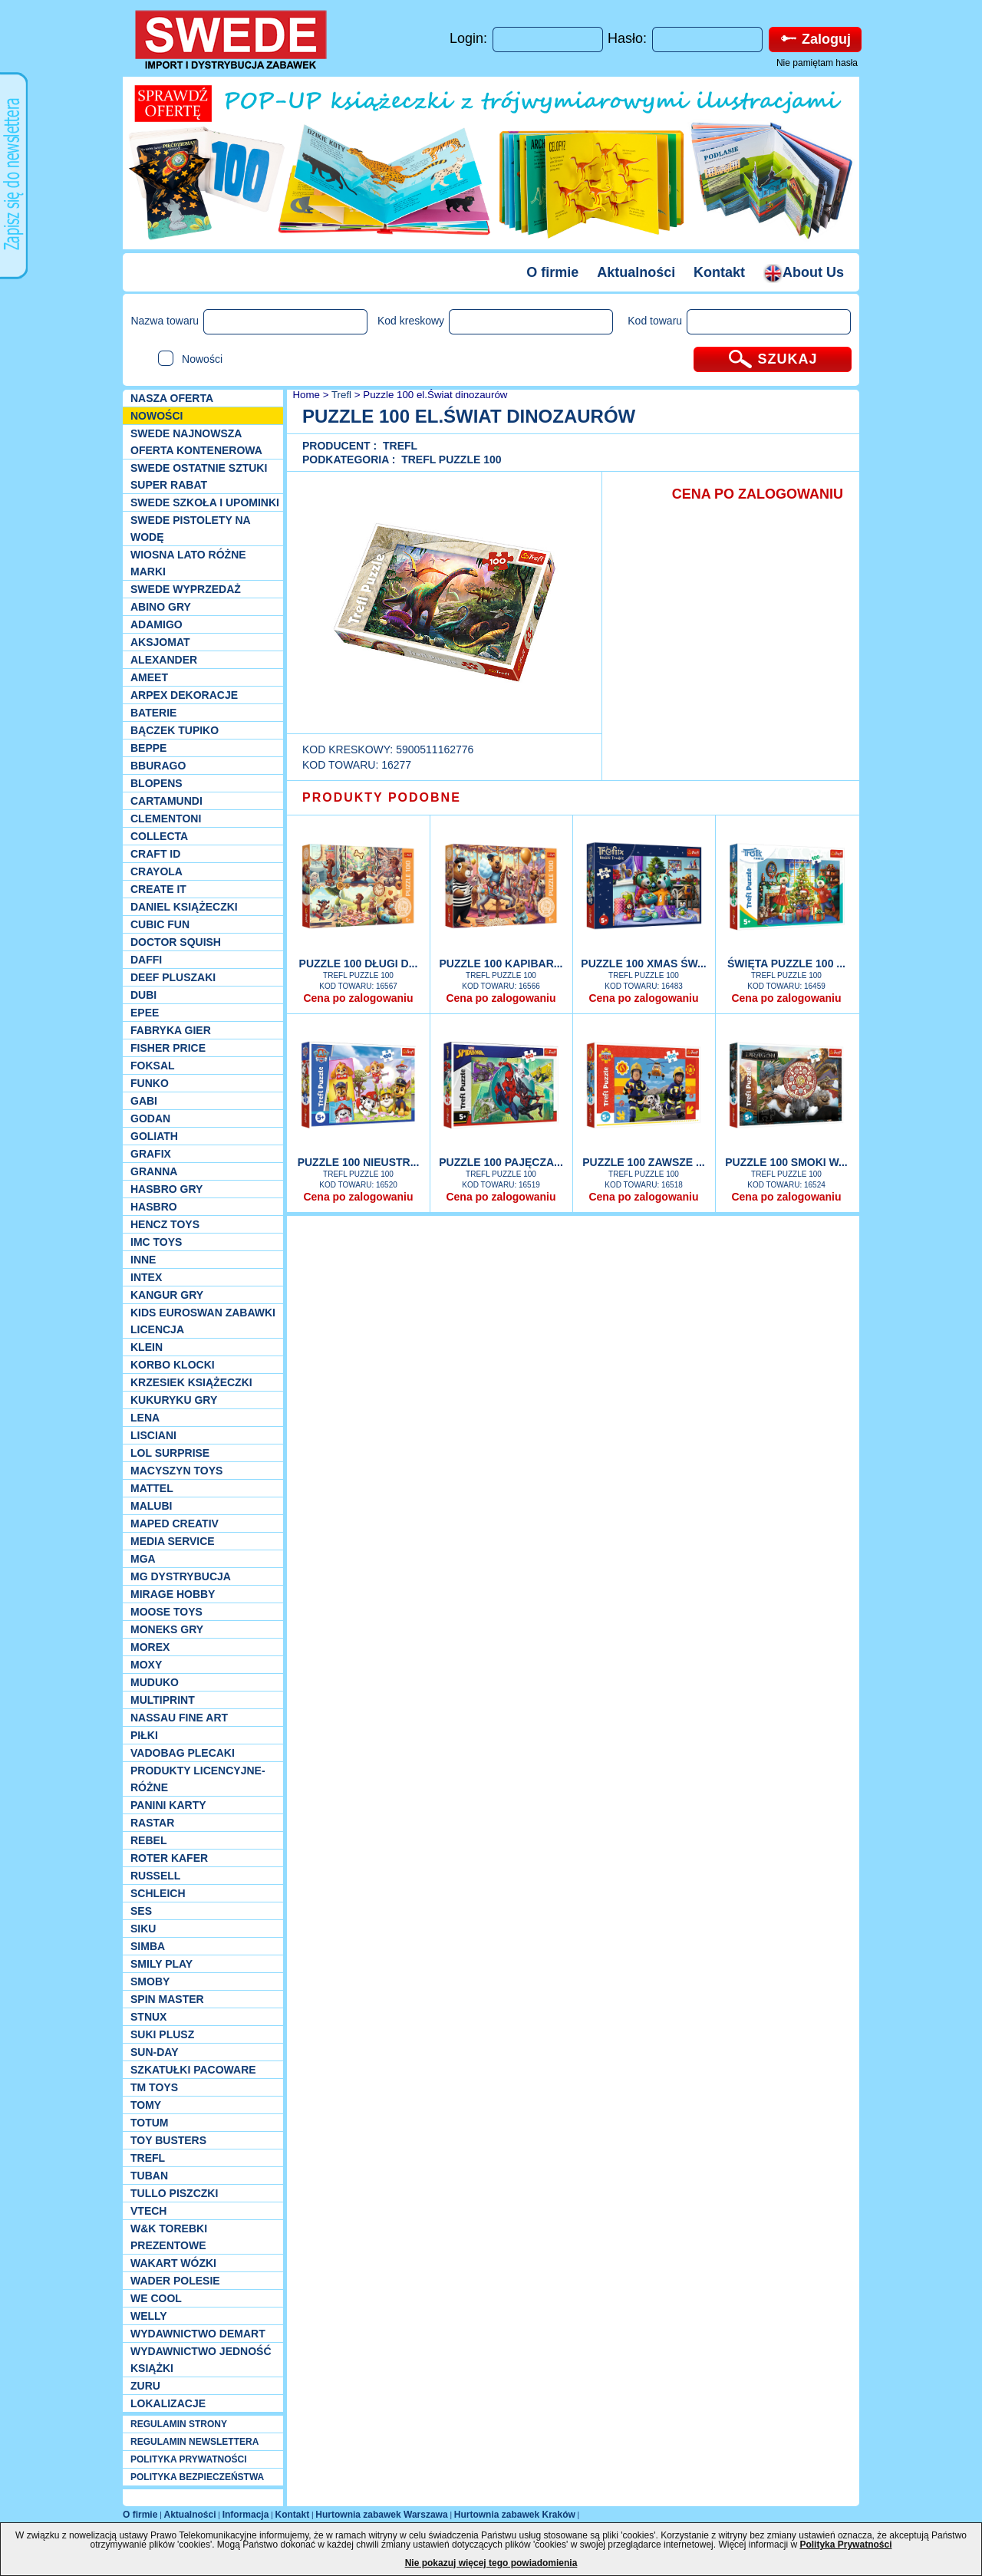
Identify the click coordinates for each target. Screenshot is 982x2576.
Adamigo (156, 624)
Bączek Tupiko (174, 730)
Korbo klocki (172, 1365)
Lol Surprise (169, 1453)
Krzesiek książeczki (191, 1382)
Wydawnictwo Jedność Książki (201, 2359)
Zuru (145, 2386)
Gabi (143, 1101)
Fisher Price (168, 1048)
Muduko (154, 1682)
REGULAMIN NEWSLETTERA (194, 2441)
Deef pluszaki (173, 977)
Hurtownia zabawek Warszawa (381, 2514)
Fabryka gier (170, 1030)
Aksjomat (160, 642)
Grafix (150, 1154)
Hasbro (153, 1207)
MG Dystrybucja (180, 1576)
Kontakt (719, 272)
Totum (149, 2122)
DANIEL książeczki (184, 907)
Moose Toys (166, 1612)
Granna (153, 1171)
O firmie (552, 272)
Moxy (146, 1665)
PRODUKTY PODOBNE (381, 797)
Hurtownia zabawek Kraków (514, 2514)
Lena (145, 1418)
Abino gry (160, 607)
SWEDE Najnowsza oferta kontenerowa (196, 441)
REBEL (148, 1840)
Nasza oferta (171, 398)
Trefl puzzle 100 (451, 459)
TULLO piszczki (174, 2193)
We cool (156, 2298)
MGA (143, 1559)
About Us (803, 272)
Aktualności (636, 272)
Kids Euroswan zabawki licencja (202, 1321)
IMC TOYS (156, 1242)
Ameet (149, 677)
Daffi (146, 960)
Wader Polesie (175, 2281)
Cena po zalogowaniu (358, 998)
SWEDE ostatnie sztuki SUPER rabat (198, 476)
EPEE (144, 1012)
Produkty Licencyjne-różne (197, 1779)
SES (141, 1911)
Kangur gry (166, 1295)
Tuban (149, 2175)
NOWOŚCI (156, 416)
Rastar (152, 1823)
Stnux (148, 2017)
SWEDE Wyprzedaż (185, 589)
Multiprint (162, 1700)
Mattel (151, 1488)
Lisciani (153, 1435)
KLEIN (146, 1347)
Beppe (148, 748)
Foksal (152, 1065)
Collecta (159, 836)
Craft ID (155, 854)
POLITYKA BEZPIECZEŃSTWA (197, 2477)
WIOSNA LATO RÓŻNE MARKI (188, 563)
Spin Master (167, 1999)
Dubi (143, 995)
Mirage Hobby (172, 1594)
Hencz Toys (164, 1224)
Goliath (154, 1136)
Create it (158, 889)
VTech (148, 2211)
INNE (143, 1259)
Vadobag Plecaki (182, 1753)
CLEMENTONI (165, 818)
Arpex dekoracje (184, 695)
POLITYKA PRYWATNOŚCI (188, 2459)
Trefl (147, 2158)
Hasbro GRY (166, 1189)
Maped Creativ (174, 1523)
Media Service (172, 1541)
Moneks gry (166, 1629)
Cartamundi (166, 801)
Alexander (163, 660)
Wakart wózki (173, 2263)
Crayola (156, 871)
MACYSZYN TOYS (176, 1470)
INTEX (146, 1277)
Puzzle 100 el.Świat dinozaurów (435, 394)
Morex (150, 1647)
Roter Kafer (169, 1858)
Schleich (158, 1893)
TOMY (145, 2105)
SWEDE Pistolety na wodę (190, 528)
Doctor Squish (175, 942)
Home (305, 394)
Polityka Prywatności (845, 2544)
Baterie (153, 713)
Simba (147, 1946)
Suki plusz (162, 2034)
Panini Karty (168, 1805)
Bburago (158, 765)
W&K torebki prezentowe (168, 2237)
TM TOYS (154, 2087)
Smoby (150, 1981)
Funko (149, 1083)
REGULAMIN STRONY (178, 2424)
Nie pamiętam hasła (817, 63)
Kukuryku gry (173, 1400)
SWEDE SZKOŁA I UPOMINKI (204, 502)
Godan (150, 1118)
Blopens (156, 783)
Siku (143, 1928)
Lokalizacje (168, 2403)
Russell (155, 1875)
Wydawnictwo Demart (197, 2333)
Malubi (151, 1506)
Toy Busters (168, 2140)
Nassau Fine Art (179, 1717)
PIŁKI (144, 1735)
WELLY (148, 2316)
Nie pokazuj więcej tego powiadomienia (491, 2563)
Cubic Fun (159, 924)
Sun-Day (154, 2052)
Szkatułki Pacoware (193, 2070)
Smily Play (161, 1964)
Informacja (245, 2514)
